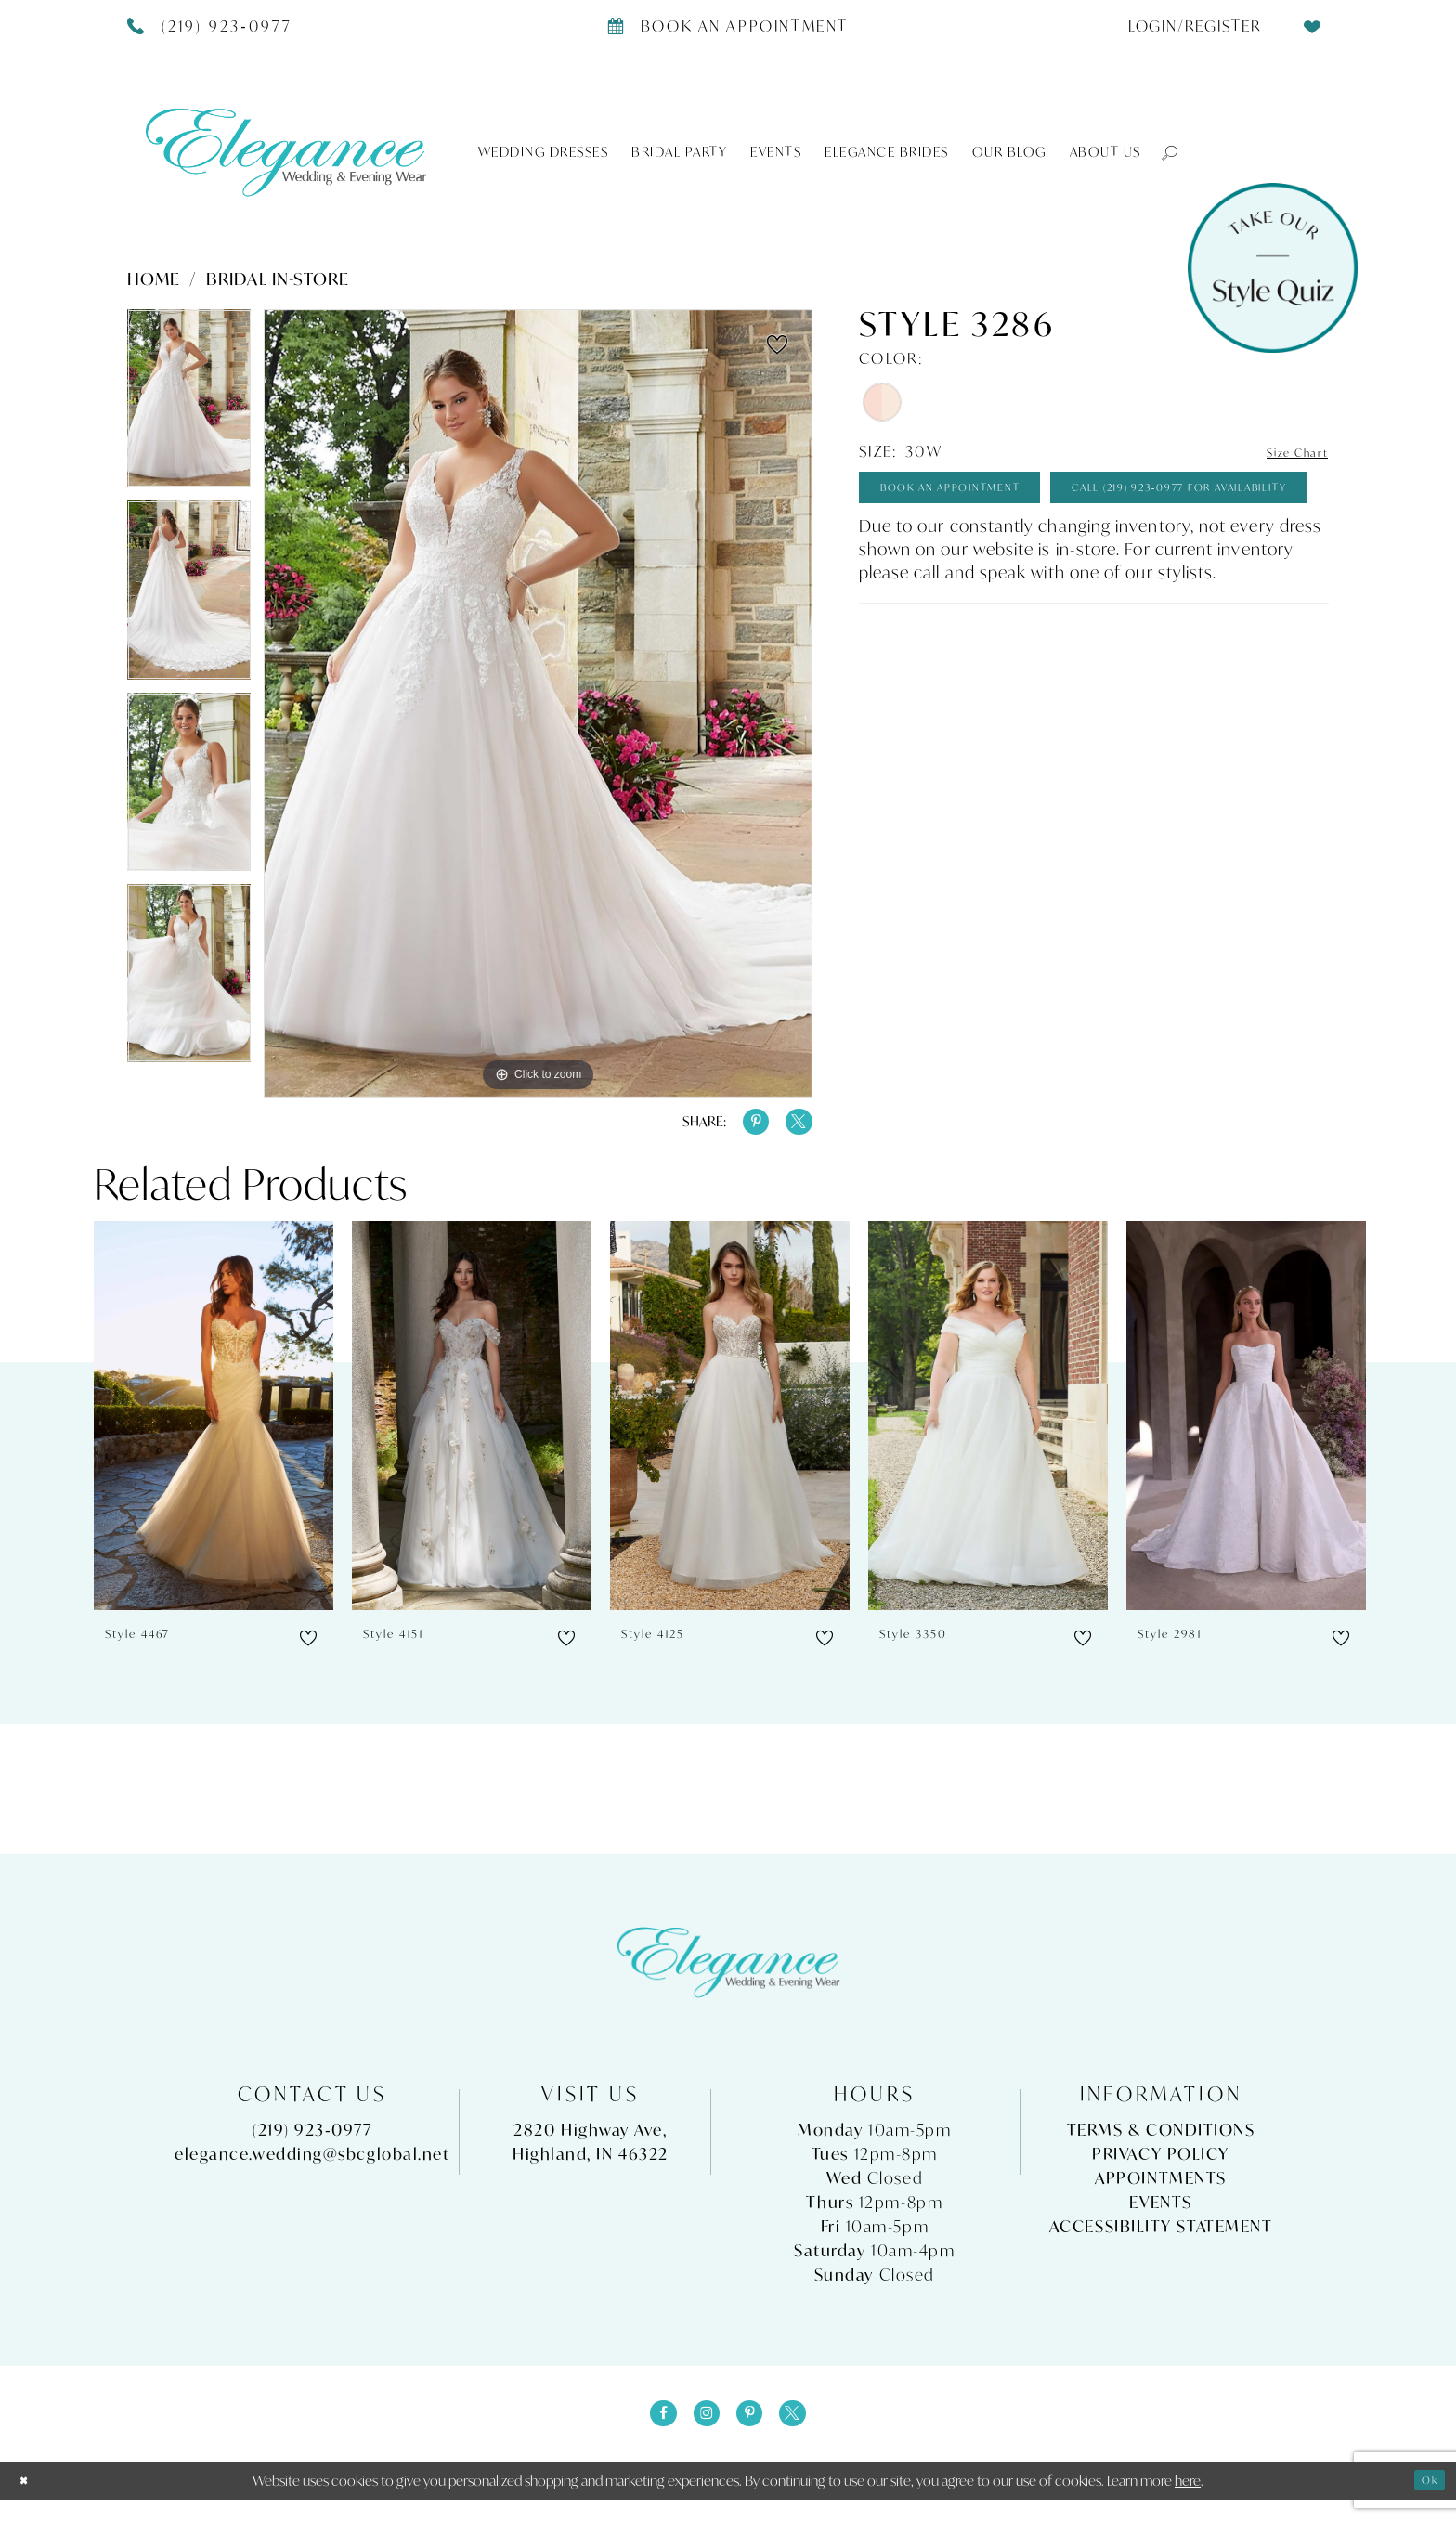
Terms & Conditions (1161, 2140)
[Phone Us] (210, 25)
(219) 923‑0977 (312, 2140)
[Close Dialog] (28, 2502)
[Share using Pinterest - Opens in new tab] (740, 1127)
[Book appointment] (728, 25)
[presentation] (213, 1426)
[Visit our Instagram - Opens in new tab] (701, 2430)
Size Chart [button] (1286, 452)
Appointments (1161, 2188)
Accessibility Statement (1161, 2236)
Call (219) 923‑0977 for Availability (1041, 553)
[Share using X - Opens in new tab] (793, 1127)
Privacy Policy (1160, 2164)
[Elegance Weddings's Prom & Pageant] (286, 151)
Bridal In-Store (277, 278)
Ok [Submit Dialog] (1424, 2501)
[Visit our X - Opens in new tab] (808, 2430)
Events (1160, 2212)
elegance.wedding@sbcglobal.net (312, 2164)
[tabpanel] (189, 404)
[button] (1160, 152)
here (1188, 2501)
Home (153, 278)
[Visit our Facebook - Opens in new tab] (647, 2430)
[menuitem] (1187, 25)
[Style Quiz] (1273, 268)
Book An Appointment (987, 496)
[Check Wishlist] (1313, 25)
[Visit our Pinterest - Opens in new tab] (755, 2430)
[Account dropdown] (1187, 25)
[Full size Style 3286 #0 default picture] (538, 703)
